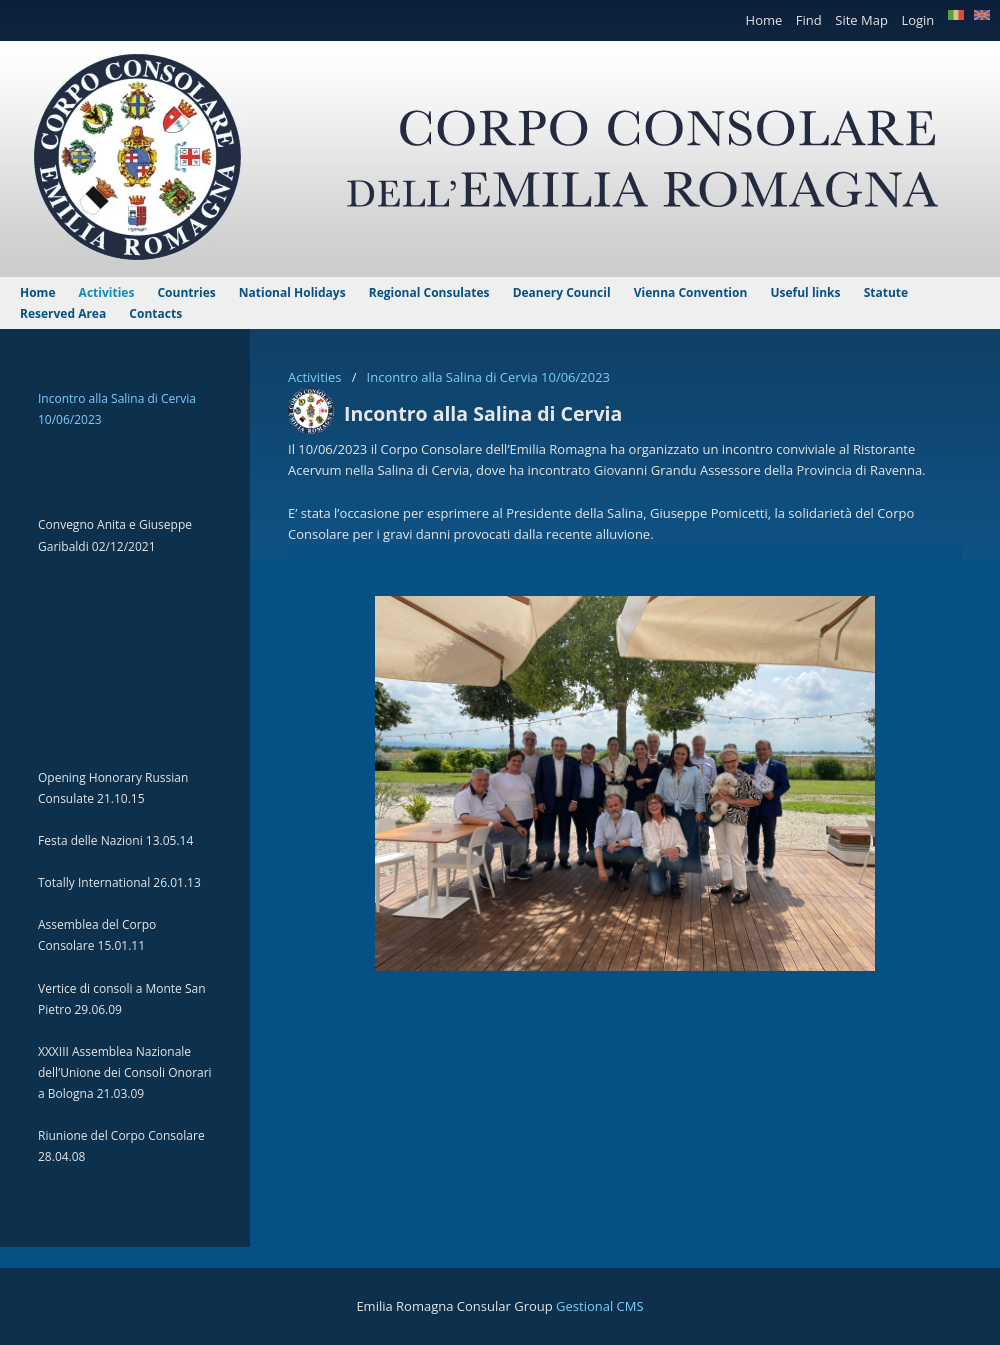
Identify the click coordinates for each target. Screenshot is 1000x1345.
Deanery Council (563, 292)
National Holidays (294, 292)
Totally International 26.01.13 (119, 882)
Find (810, 20)
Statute (886, 292)
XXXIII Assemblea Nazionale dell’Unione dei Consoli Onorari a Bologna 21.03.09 (125, 1072)
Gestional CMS (600, 1306)
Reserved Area (64, 313)
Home (766, 20)
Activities (316, 377)
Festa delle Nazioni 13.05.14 (115, 840)
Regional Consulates (431, 292)
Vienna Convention (692, 292)
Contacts (155, 313)
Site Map (863, 20)
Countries (187, 292)
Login (919, 20)
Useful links (806, 292)
